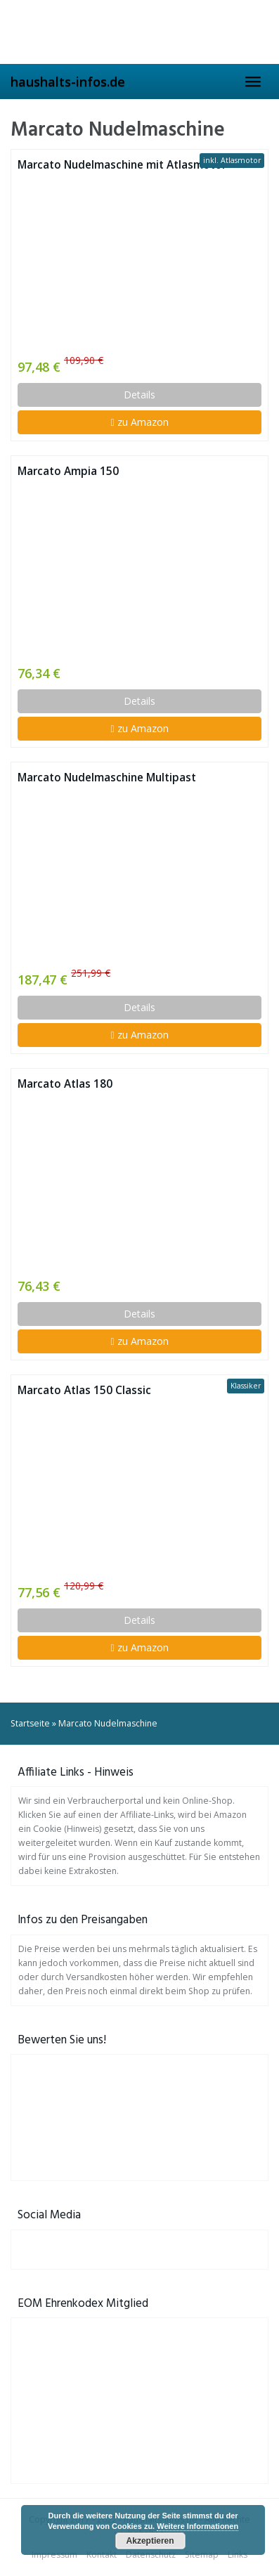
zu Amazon (139, 422)
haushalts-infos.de (68, 81)
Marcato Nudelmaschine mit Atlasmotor (122, 164)
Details (139, 394)
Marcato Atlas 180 (65, 1083)
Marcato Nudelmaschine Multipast (107, 777)
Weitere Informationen (197, 2526)
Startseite (30, 1723)
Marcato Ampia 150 (68, 471)
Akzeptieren (150, 2541)
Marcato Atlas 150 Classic (84, 1390)
